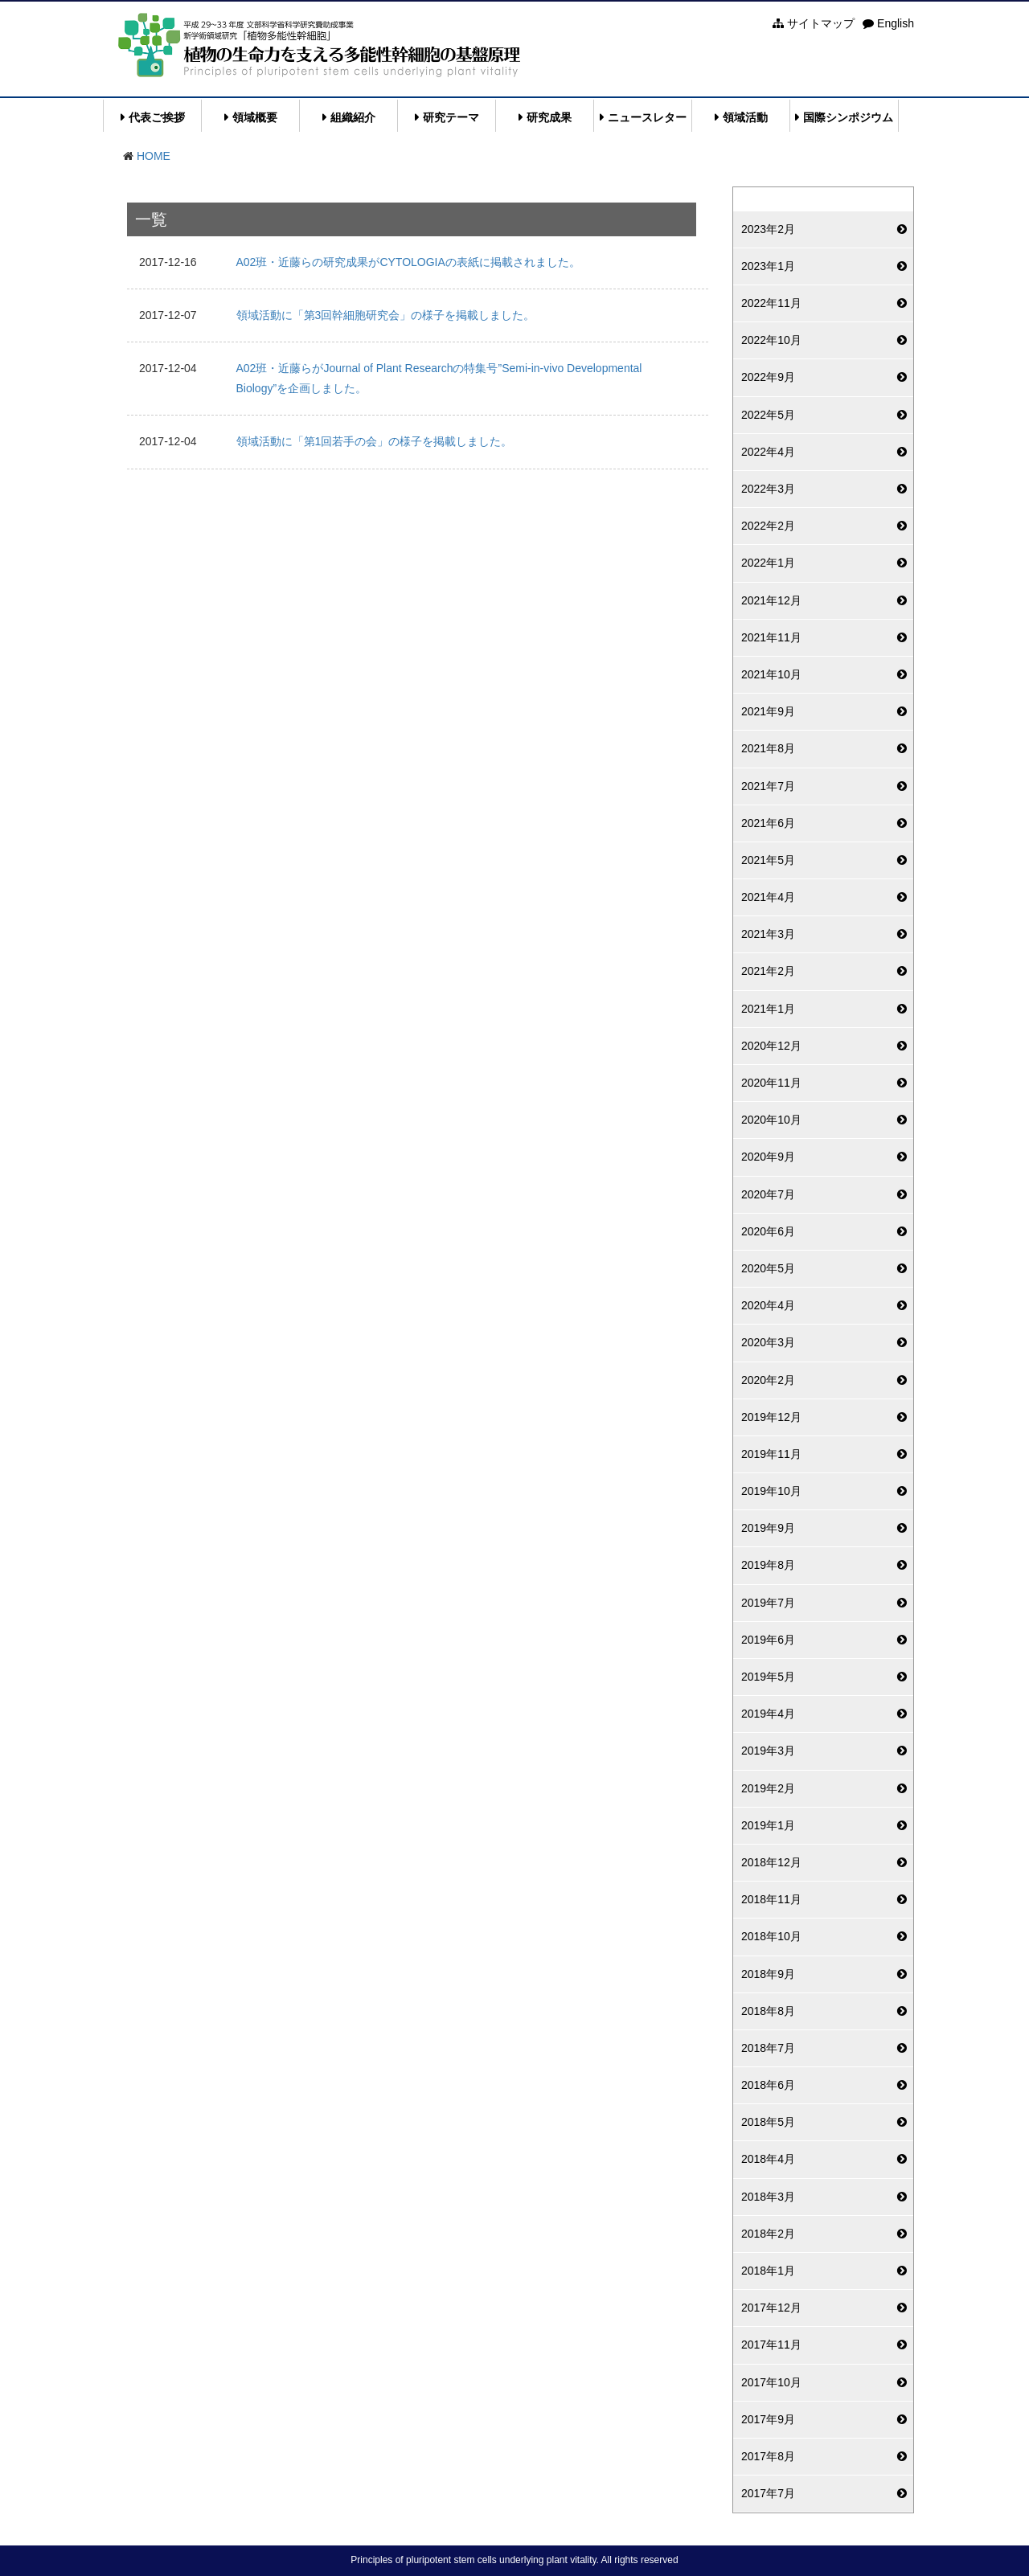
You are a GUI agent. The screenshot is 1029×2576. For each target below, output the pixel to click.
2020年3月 (768, 1342)
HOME (153, 155)
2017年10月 (771, 2382)
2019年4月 (768, 1713)
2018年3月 (768, 2196)
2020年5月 (768, 1268)
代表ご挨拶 (157, 117)
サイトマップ (814, 23)
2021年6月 (768, 823)
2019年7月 (768, 1602)
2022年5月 (768, 414)
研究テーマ (451, 117)
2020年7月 (768, 1194)
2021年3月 (768, 934)
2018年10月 (771, 1936)
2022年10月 (771, 340)
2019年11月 (771, 1454)
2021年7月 (768, 786)
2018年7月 (768, 2048)
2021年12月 (771, 600)
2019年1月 (768, 1825)
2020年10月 (771, 1119)
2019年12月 (771, 1417)
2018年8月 (768, 2011)
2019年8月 (768, 1564)
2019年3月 (768, 1750)
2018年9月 (768, 1974)
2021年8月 (768, 748)
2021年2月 (768, 970)
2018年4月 (768, 2158)
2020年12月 (771, 1045)
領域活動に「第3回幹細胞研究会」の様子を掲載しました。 (385, 315)
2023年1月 (768, 266)
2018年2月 (768, 2233)
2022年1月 (768, 562)
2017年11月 (771, 2344)
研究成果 (549, 117)
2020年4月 (768, 1305)
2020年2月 (768, 1380)
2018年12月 (771, 1862)
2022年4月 (768, 451)
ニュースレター (647, 117)
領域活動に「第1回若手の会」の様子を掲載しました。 (374, 441)
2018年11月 (771, 1899)
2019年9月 (768, 1527)
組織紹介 (352, 117)
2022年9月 (768, 377)
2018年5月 (768, 2121)
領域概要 (254, 117)
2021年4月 (768, 897)
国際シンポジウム (848, 117)
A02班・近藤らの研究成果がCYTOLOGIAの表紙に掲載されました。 (408, 262)
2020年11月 (771, 1082)
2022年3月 (768, 488)
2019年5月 (768, 1676)
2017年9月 (768, 2419)
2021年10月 (771, 674)
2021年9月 (768, 711)
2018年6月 (768, 2084)
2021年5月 (768, 860)
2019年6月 (768, 1639)
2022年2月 (768, 525)
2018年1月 (768, 2270)
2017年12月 (771, 2307)
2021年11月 (771, 637)
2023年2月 (768, 229)
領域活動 (745, 117)
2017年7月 (768, 2493)
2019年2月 (768, 1788)
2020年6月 (768, 1231)
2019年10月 (771, 1491)
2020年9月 (768, 1156)
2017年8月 (768, 2456)
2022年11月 (771, 303)
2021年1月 (768, 1008)
